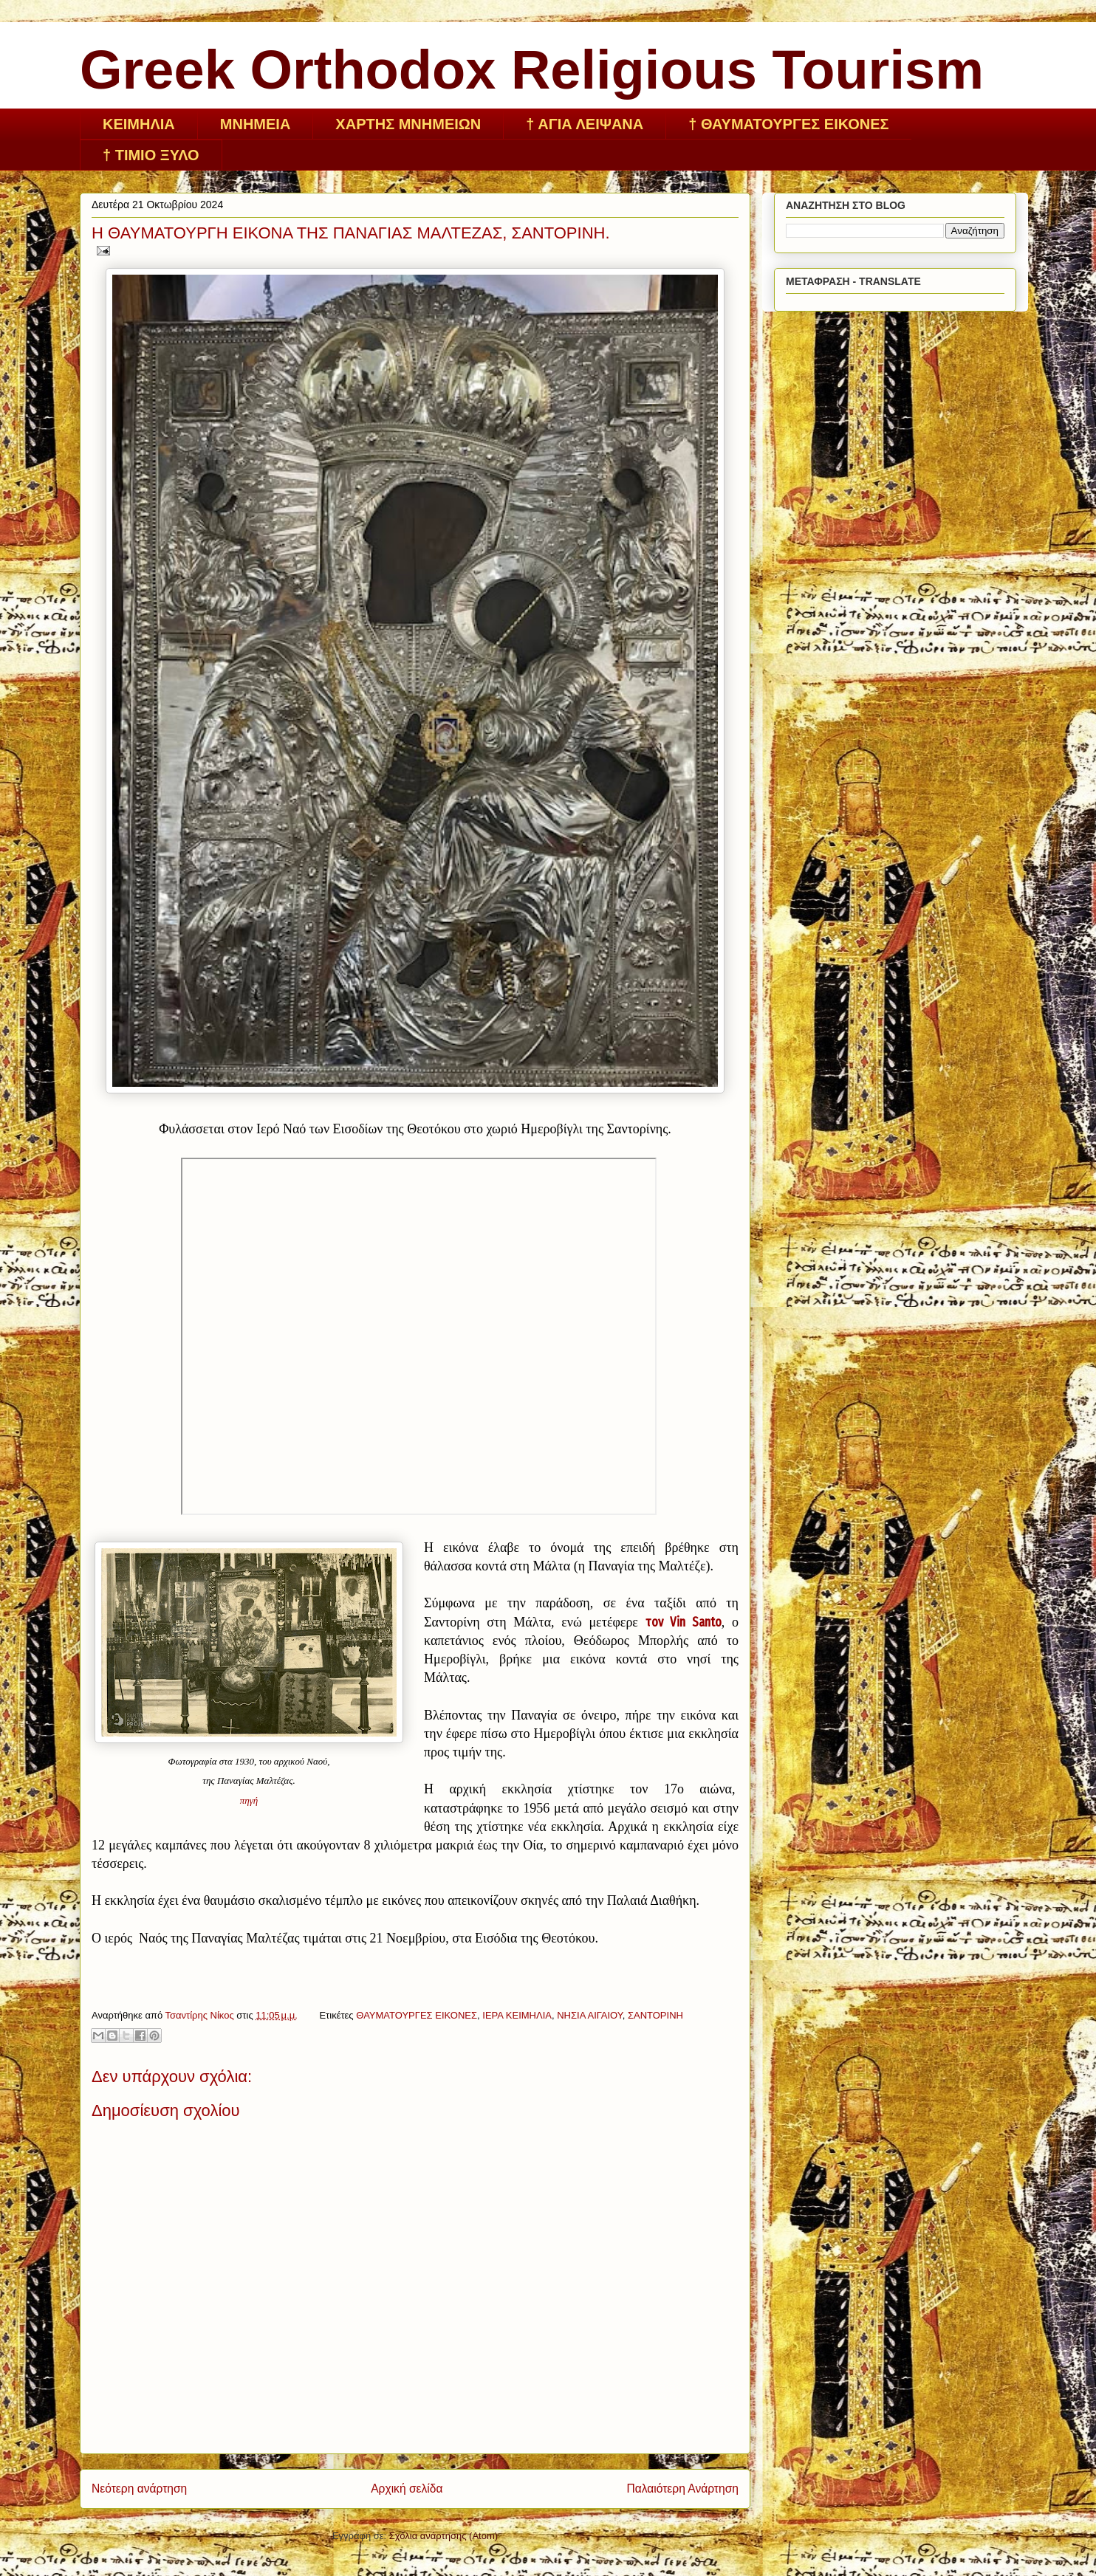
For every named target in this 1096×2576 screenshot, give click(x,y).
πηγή (249, 1800)
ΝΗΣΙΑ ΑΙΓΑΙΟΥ (590, 2015)
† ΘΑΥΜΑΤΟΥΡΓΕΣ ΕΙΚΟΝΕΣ (788, 124)
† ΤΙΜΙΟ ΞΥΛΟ (151, 155)
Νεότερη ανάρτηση (139, 2488)
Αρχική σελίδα (406, 2488)
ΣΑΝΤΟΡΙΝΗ (655, 2015)
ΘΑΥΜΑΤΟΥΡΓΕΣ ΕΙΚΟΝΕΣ (416, 2015)
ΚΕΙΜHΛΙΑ (139, 124)
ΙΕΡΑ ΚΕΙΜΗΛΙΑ (517, 2015)
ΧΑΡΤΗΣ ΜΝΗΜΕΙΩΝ (408, 124)
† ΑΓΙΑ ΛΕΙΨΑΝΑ (584, 124)
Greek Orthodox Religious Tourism (532, 69)
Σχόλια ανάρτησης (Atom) (443, 2535)
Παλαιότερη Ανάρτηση (682, 2488)
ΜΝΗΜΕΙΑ (255, 124)
